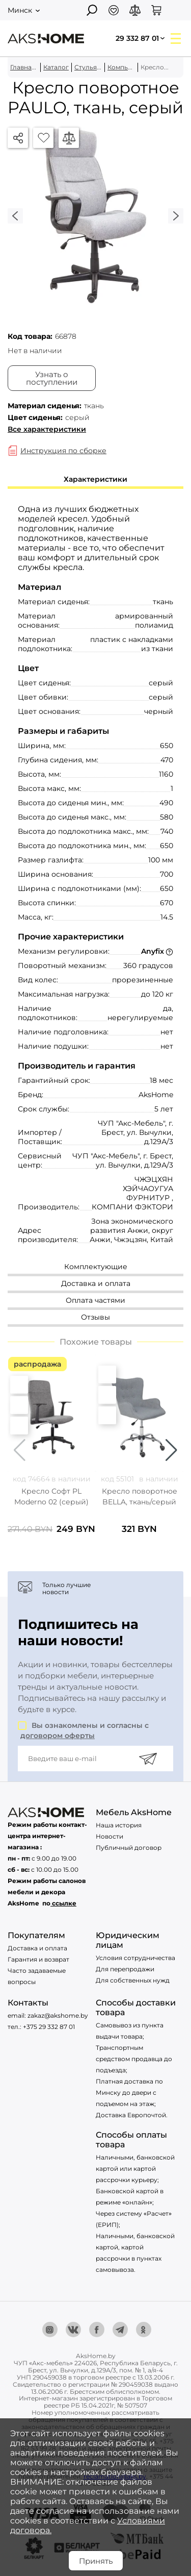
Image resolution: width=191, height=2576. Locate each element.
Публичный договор (128, 1847)
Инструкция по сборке (63, 450)
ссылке (64, 1903)
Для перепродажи (125, 1969)
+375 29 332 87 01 (49, 2026)
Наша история (119, 1825)
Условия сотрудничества (135, 1958)
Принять (96, 2561)
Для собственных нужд (133, 1980)
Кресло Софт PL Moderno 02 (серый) (51, 1496)
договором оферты (57, 1735)
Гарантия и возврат (38, 1959)
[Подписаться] (148, 1758)
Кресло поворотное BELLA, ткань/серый (139, 1496)
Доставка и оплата (37, 1948)
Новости (109, 1836)
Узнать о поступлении (51, 378)
